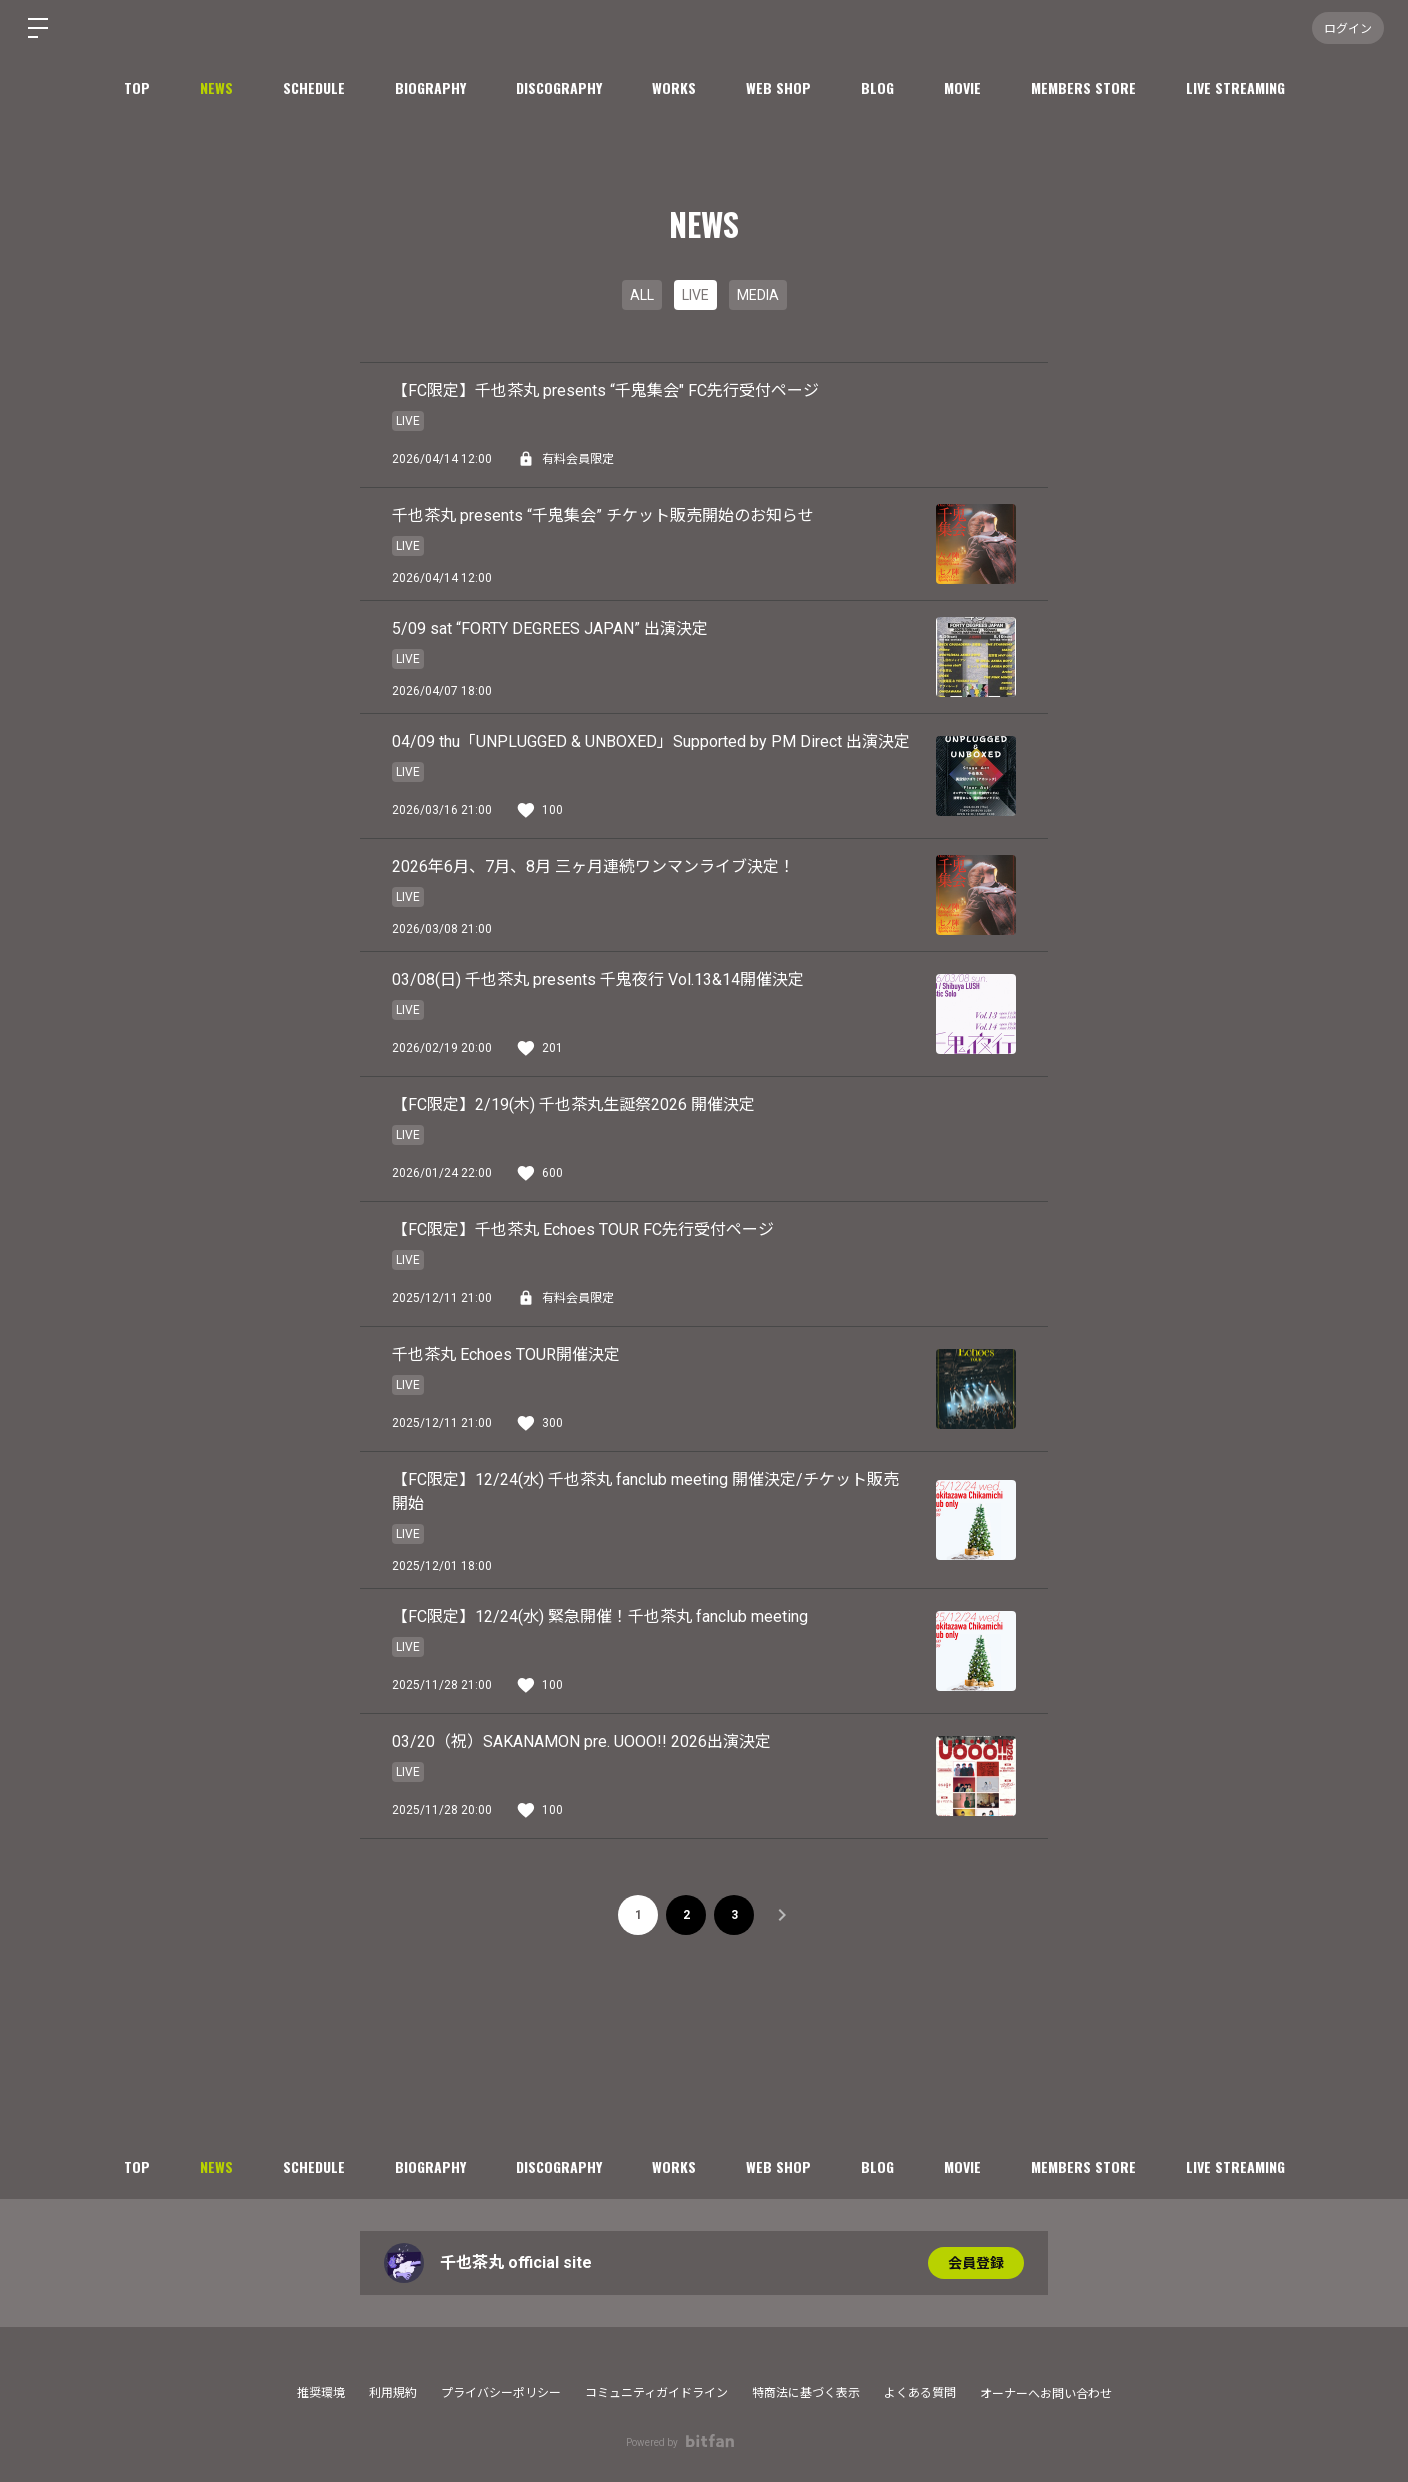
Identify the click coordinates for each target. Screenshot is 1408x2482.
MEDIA (758, 295)
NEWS (216, 87)
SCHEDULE (314, 87)
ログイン (1348, 27)
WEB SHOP (778, 87)
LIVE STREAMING (1235, 87)
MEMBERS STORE (1083, 87)
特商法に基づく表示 (806, 2393)
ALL (642, 295)
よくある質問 (920, 2393)
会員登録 (976, 2263)
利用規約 (393, 2393)
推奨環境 (321, 2393)
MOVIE (962, 87)
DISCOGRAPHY (559, 87)
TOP (137, 87)
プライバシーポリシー (501, 2393)
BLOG (877, 87)
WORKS (674, 87)
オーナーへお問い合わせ (1046, 2394)
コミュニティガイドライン (656, 2393)
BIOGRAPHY (430, 87)
